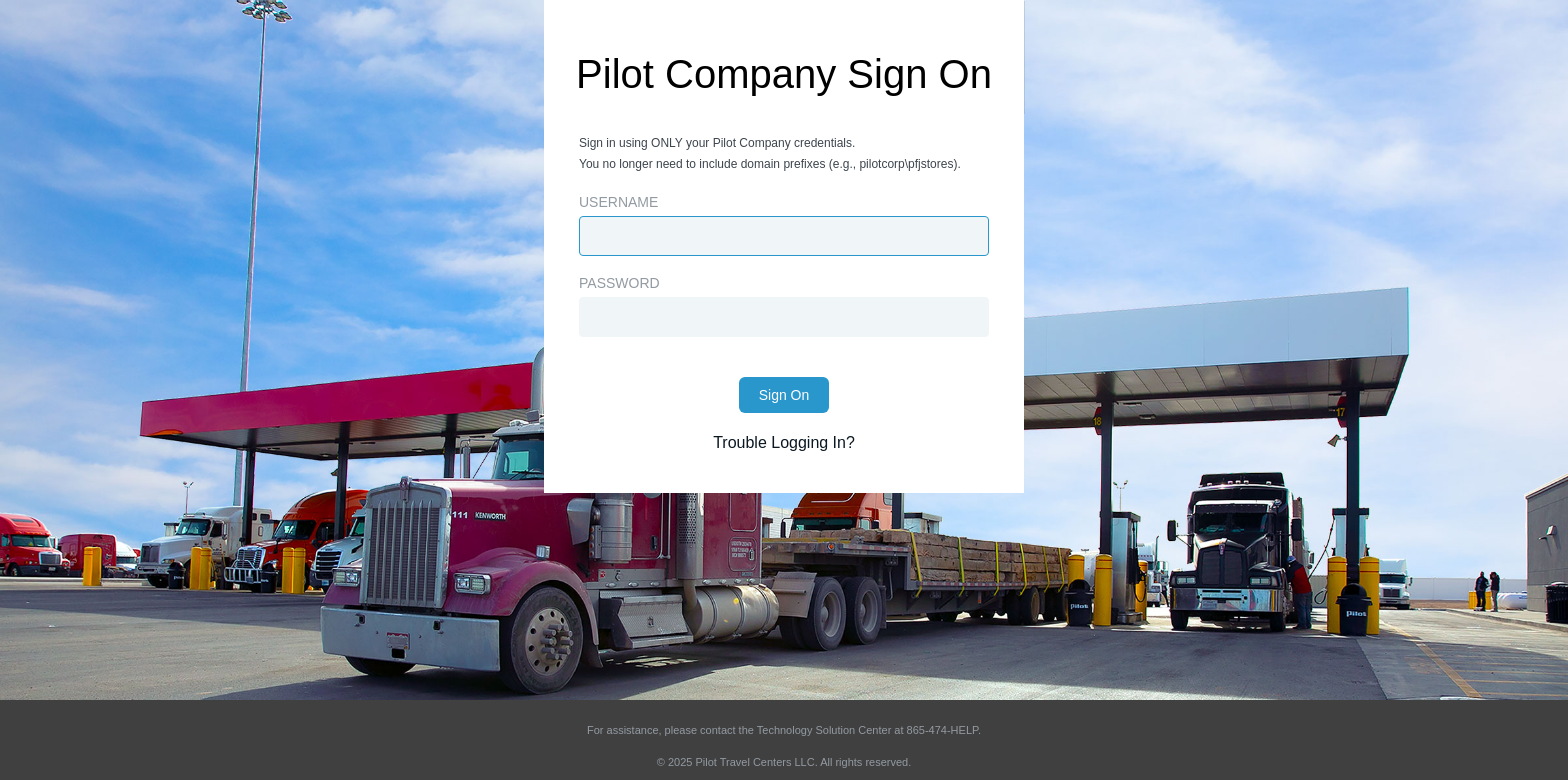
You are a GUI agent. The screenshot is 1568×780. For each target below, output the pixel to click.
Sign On (784, 395)
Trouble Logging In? (784, 442)
